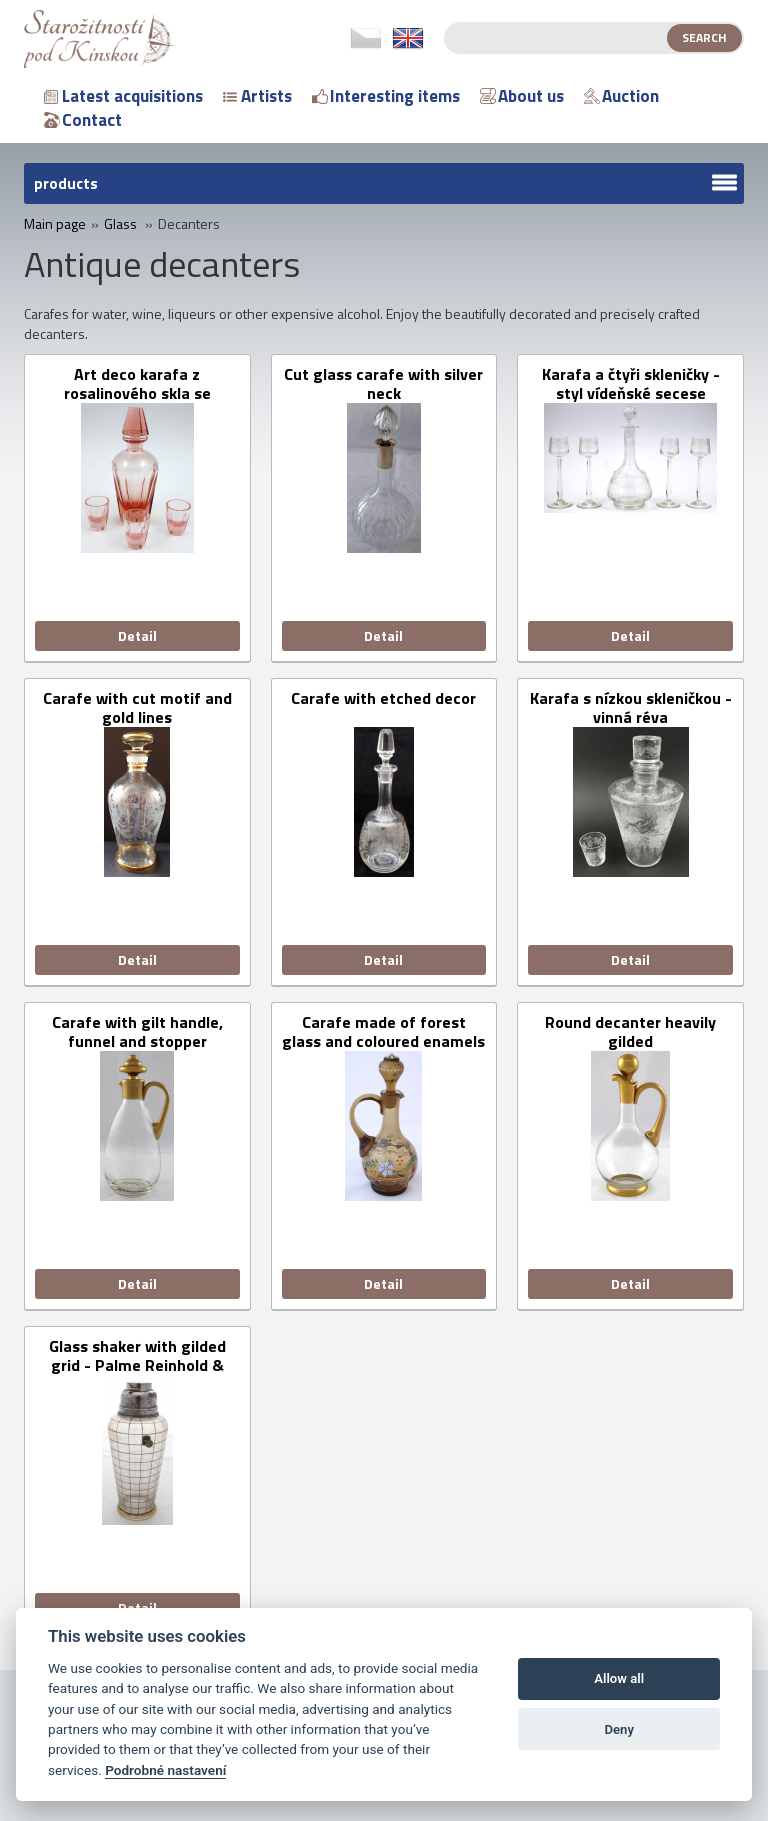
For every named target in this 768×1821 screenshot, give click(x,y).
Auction (621, 96)
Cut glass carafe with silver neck (383, 384)
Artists (257, 96)
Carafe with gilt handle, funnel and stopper (137, 1032)
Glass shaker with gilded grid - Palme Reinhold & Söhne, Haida (137, 1356)
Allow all (619, 1678)
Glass (120, 224)
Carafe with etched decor (383, 699)
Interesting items (386, 96)
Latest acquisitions (123, 96)
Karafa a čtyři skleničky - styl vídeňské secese (631, 384)
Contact (83, 120)
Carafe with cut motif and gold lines (137, 708)
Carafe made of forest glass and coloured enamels (383, 1032)
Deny (618, 1729)
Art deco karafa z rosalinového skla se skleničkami (137, 384)
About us (522, 96)
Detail (137, 635)
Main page (55, 224)
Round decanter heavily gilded (630, 1032)
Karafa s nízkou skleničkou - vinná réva (631, 708)
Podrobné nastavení (165, 1770)
